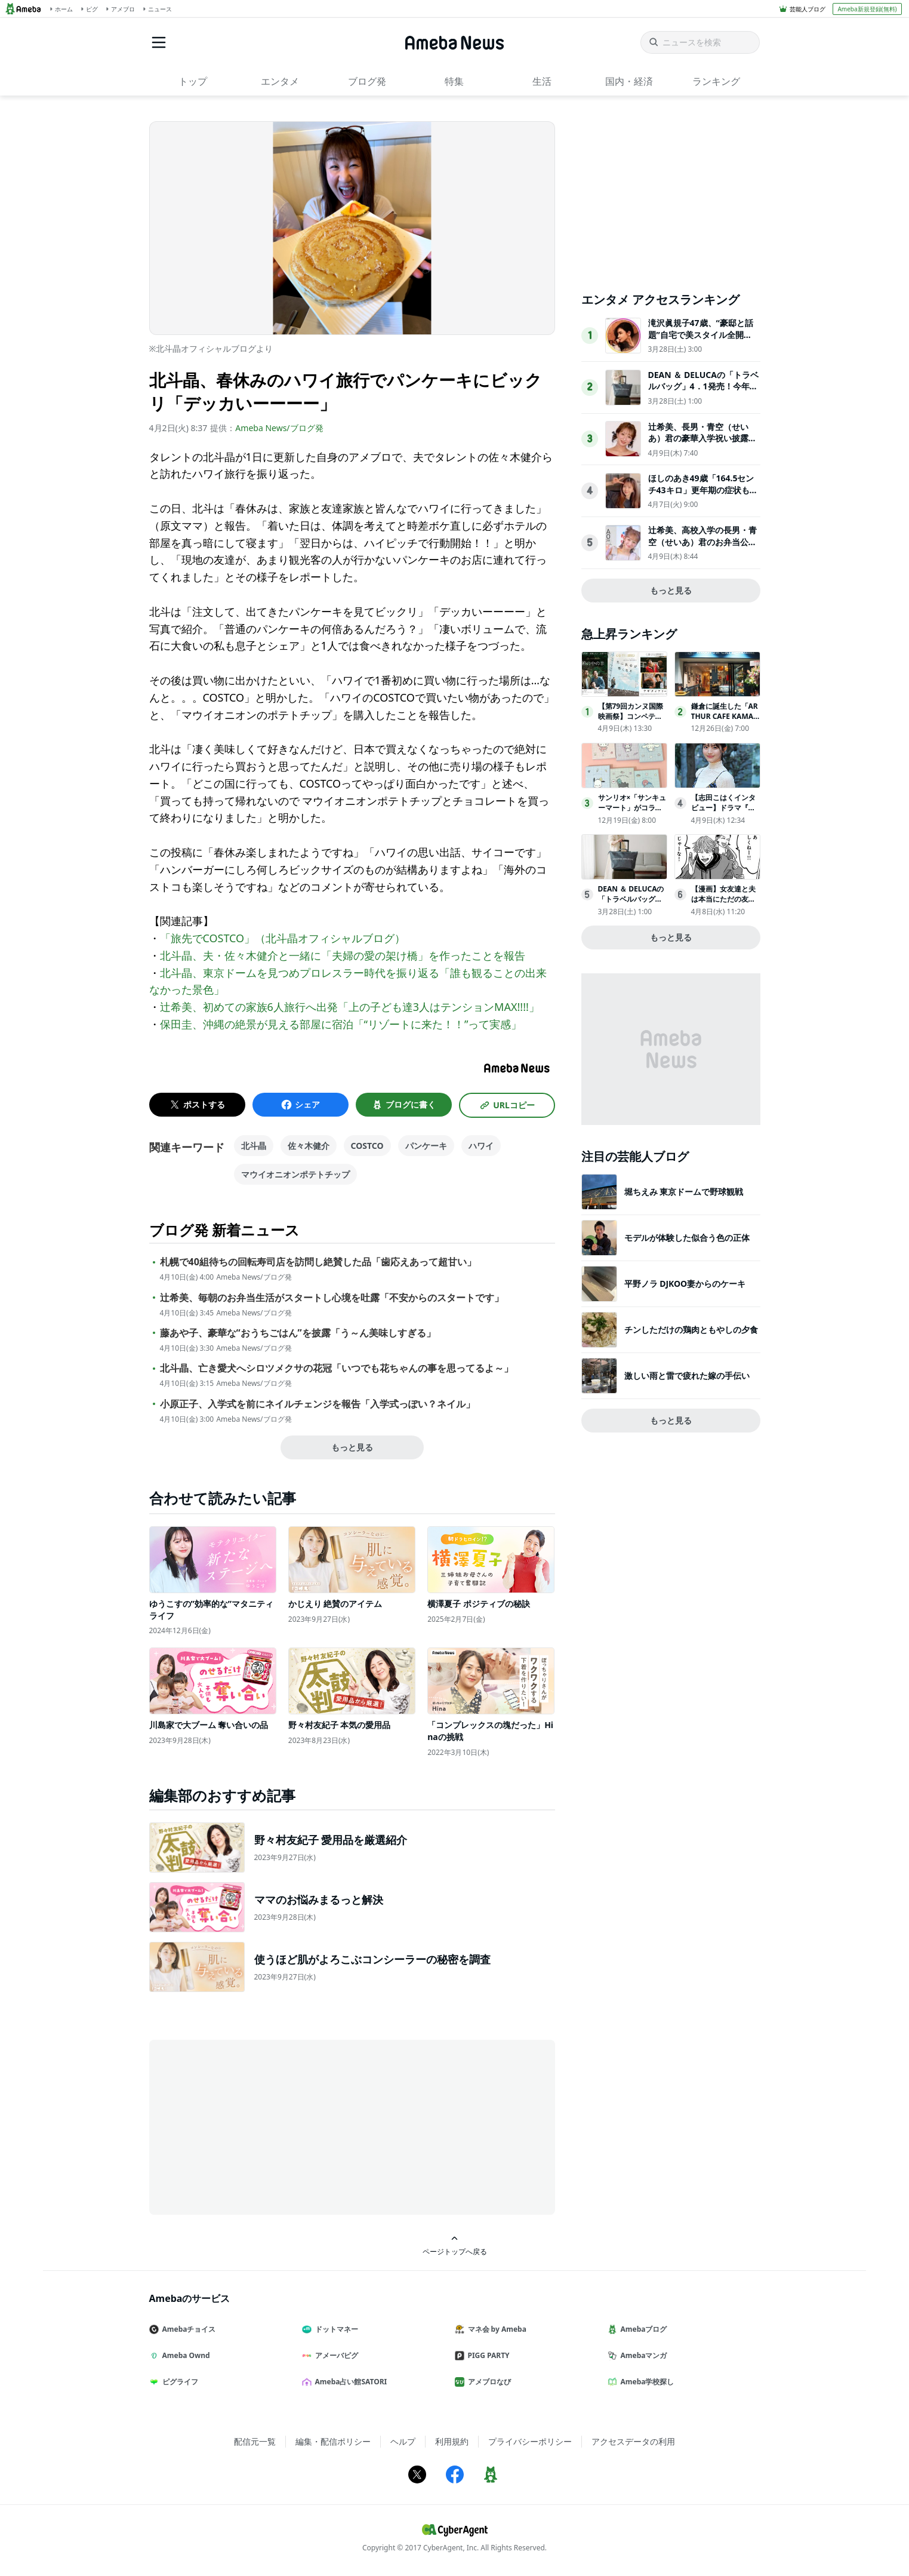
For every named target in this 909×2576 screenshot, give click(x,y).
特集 (454, 81)
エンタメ (280, 81)
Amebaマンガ (642, 2355)
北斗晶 (253, 1145)
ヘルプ (402, 2441)
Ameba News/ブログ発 (279, 428)
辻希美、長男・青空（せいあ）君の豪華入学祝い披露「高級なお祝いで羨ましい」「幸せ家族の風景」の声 (702, 444)
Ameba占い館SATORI (349, 2382)
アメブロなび (487, 2382)
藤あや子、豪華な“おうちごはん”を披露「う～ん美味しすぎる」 (298, 1333)
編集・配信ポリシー (333, 2441)
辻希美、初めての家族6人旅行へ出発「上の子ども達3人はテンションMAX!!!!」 (350, 1007)
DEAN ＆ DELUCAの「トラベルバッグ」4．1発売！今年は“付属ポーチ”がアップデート (703, 392)
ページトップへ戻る (455, 2245)
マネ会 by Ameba (495, 2329)
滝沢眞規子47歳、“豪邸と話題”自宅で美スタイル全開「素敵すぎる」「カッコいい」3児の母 (700, 340)
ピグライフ (178, 2382)
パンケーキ (426, 1145)
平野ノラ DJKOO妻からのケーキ (685, 1283)
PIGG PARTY (487, 2355)
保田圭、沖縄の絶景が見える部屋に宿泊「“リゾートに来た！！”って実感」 (341, 1024)
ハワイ (481, 1145)
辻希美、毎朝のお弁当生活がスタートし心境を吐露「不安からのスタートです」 (332, 1298)
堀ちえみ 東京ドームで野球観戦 (684, 1191)
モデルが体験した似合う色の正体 (687, 1237)
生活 (541, 81)
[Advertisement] (256, 2126)
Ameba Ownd (184, 2355)
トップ (192, 81)
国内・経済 (629, 81)
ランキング (716, 81)
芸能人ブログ (807, 9)
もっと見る (352, 1447)
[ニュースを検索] (700, 42)
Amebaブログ (642, 2329)
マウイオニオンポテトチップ (295, 1174)
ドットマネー (335, 2329)
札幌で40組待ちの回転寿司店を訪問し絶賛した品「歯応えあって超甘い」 (318, 1262)
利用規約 (452, 2441)
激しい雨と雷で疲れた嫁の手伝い (687, 1375)
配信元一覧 (255, 2441)
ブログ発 (367, 81)
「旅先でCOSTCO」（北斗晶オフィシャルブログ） (283, 938)
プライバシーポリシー (530, 2441)
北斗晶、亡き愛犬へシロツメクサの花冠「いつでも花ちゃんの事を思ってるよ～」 (336, 1368)
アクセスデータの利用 (633, 2441)
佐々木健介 (308, 1145)
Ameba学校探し (646, 2382)
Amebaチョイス (187, 2329)
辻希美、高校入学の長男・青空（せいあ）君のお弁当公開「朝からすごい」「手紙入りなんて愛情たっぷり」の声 (702, 547)
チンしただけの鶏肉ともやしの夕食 (691, 1329)
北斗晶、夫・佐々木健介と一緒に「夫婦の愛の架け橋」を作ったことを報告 (342, 955)
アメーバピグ (335, 2355)
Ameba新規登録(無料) (866, 9)
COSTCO (367, 1145)
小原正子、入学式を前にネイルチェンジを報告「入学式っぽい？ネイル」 (317, 1404)
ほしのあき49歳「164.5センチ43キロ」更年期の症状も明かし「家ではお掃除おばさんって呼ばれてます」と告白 (703, 495)
